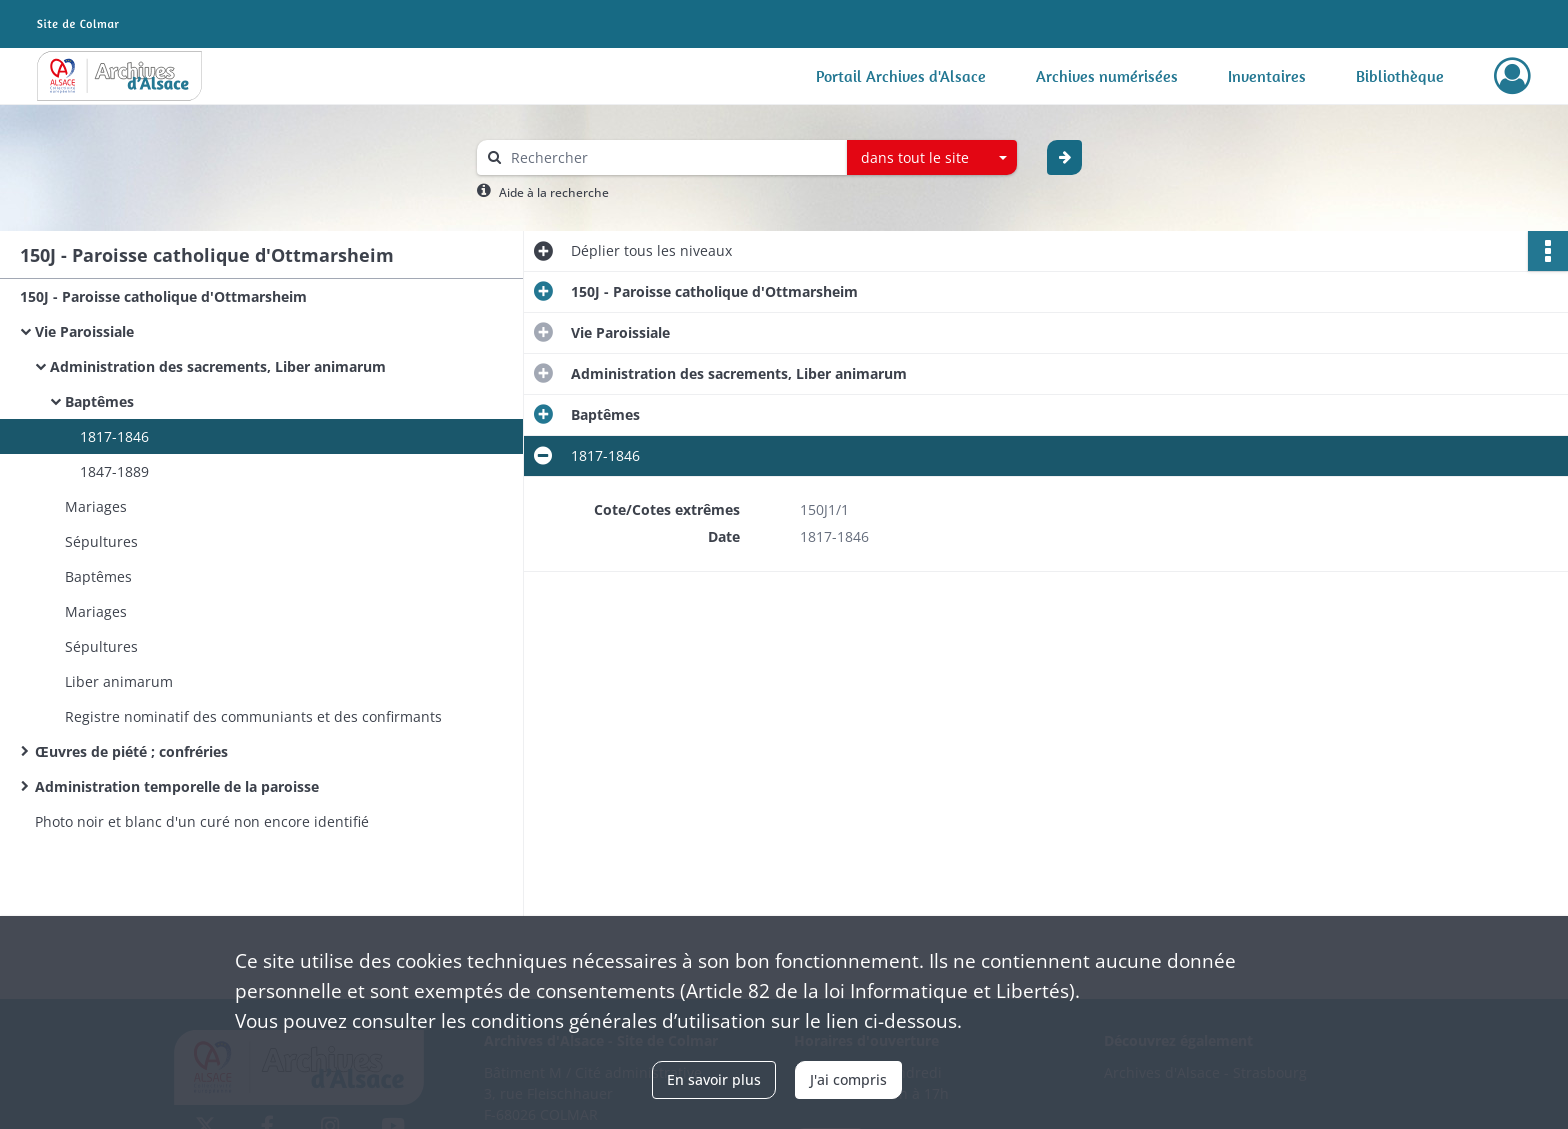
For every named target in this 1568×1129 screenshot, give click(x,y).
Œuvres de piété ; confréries (131, 751)
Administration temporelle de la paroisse (177, 786)
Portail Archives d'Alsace (901, 76)
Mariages (96, 506)
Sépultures (101, 541)
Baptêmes (99, 401)
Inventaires (1267, 76)
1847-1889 (114, 471)
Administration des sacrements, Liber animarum (218, 366)
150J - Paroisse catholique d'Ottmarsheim (163, 296)
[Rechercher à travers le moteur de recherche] (672, 157)
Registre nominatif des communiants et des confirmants (253, 716)
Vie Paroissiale (84, 331)
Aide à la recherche (554, 192)
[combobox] (932, 158)
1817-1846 (114, 436)
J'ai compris (848, 1079)
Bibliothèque (1400, 76)
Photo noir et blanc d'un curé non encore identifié (202, 821)
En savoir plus (714, 1079)
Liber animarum (119, 681)
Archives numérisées (1107, 76)
